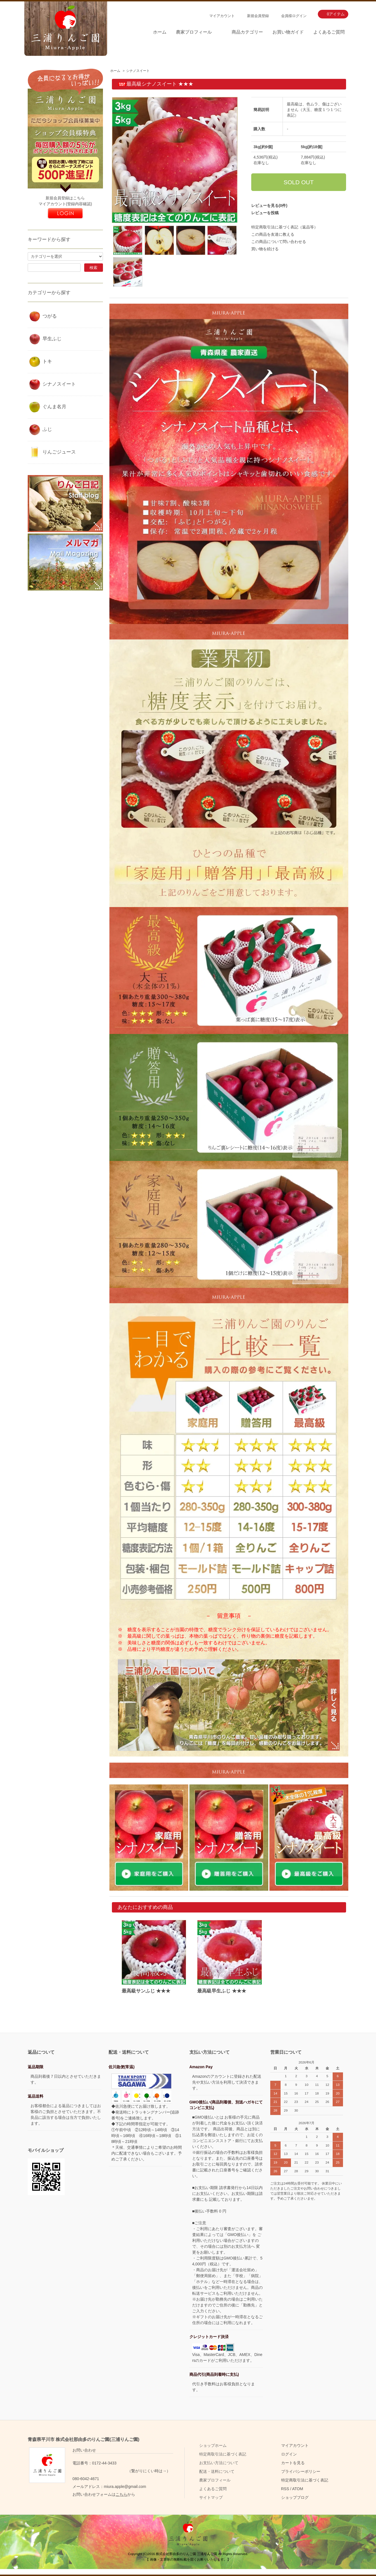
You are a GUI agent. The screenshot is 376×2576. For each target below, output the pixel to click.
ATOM (297, 2489)
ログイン (289, 2454)
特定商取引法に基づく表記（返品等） (284, 227)
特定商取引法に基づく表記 (222, 2454)
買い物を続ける (265, 249)
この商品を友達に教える (272, 234)
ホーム (159, 32)
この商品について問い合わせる (278, 241)
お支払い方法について (218, 2463)
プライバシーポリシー (300, 2471)
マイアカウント (222, 16)
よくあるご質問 (329, 32)
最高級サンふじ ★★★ (148, 1991)
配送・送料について (216, 2471)
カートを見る (293, 2463)
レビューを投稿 (265, 213)
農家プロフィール (194, 32)
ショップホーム (213, 2445)
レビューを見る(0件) (269, 205)
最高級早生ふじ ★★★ (221, 1991)
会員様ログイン (294, 16)
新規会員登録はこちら (65, 198)
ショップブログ (295, 2497)
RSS (285, 2489)
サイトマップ (211, 2497)
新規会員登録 (258, 16)
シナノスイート (138, 71)
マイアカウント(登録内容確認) (65, 204)
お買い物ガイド (288, 32)
